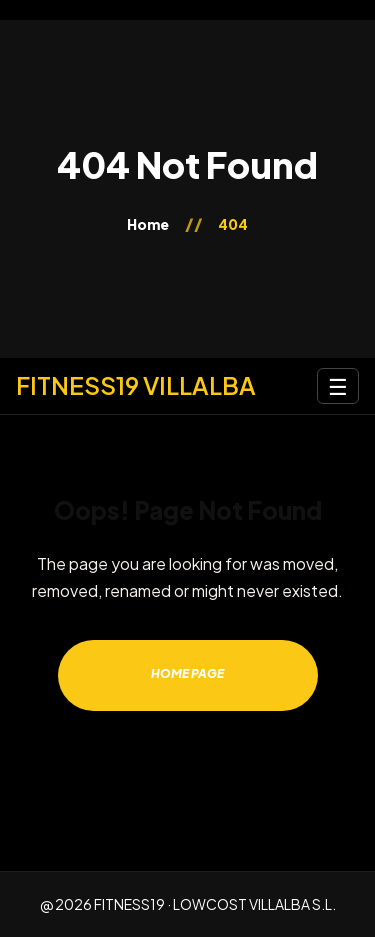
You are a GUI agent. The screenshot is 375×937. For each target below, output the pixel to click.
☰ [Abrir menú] (338, 386)
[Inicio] (136, 385)
